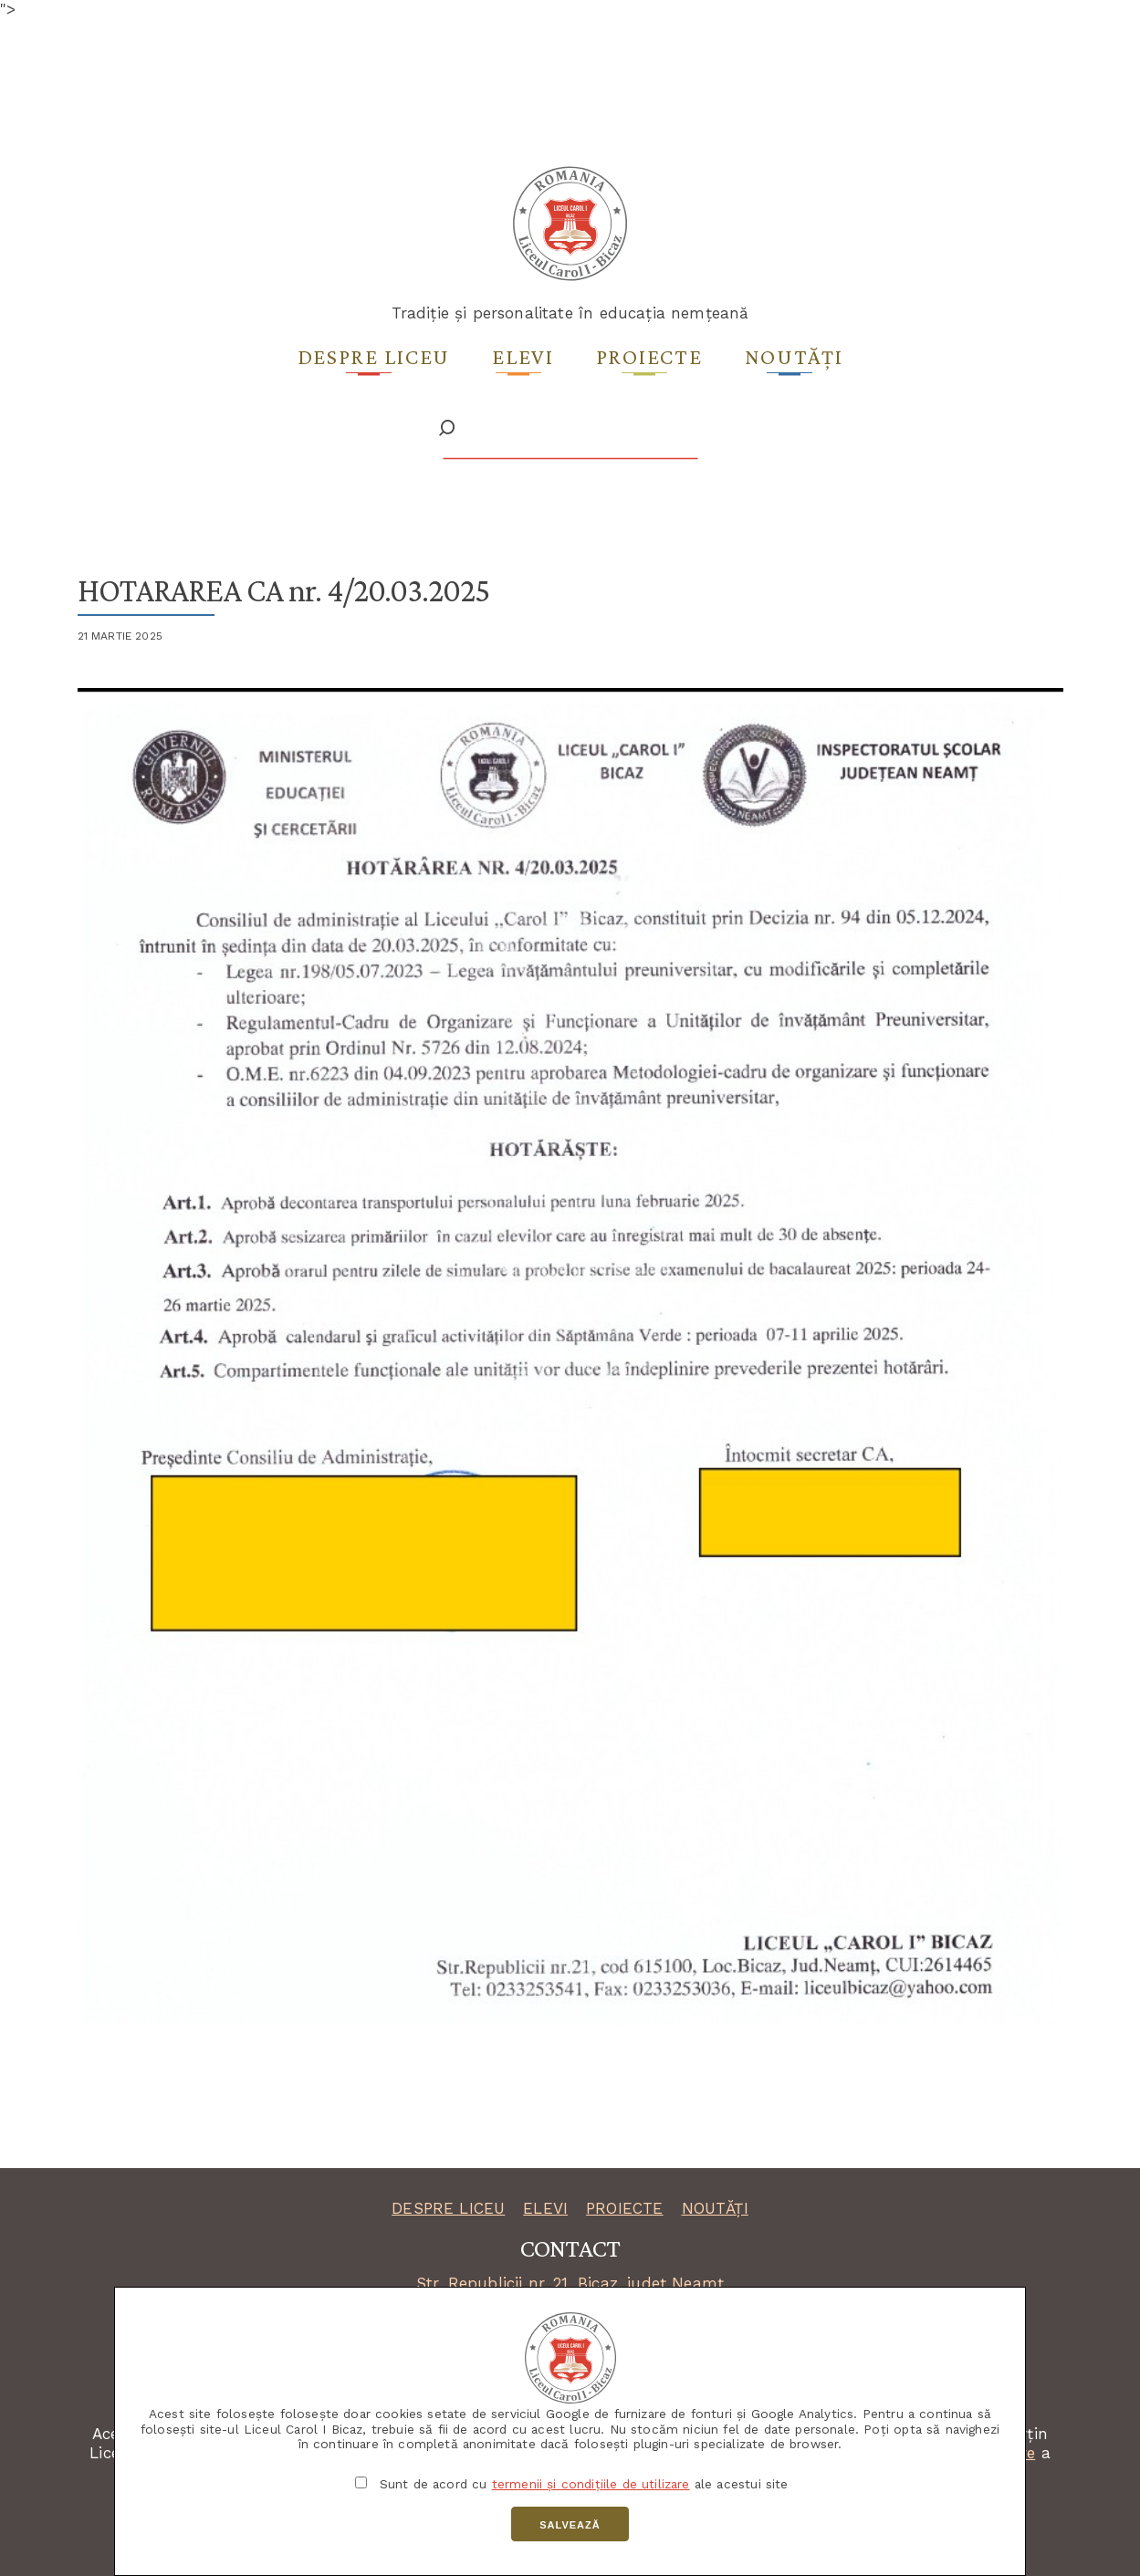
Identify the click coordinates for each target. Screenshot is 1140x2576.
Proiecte (649, 356)
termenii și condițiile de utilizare (591, 2484)
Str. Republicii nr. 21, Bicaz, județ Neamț (570, 2283)
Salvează (569, 2524)
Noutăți (794, 356)
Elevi (523, 356)
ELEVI (545, 2208)
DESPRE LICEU (448, 2208)
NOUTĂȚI (715, 2208)
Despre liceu (374, 356)
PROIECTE (624, 2208)
